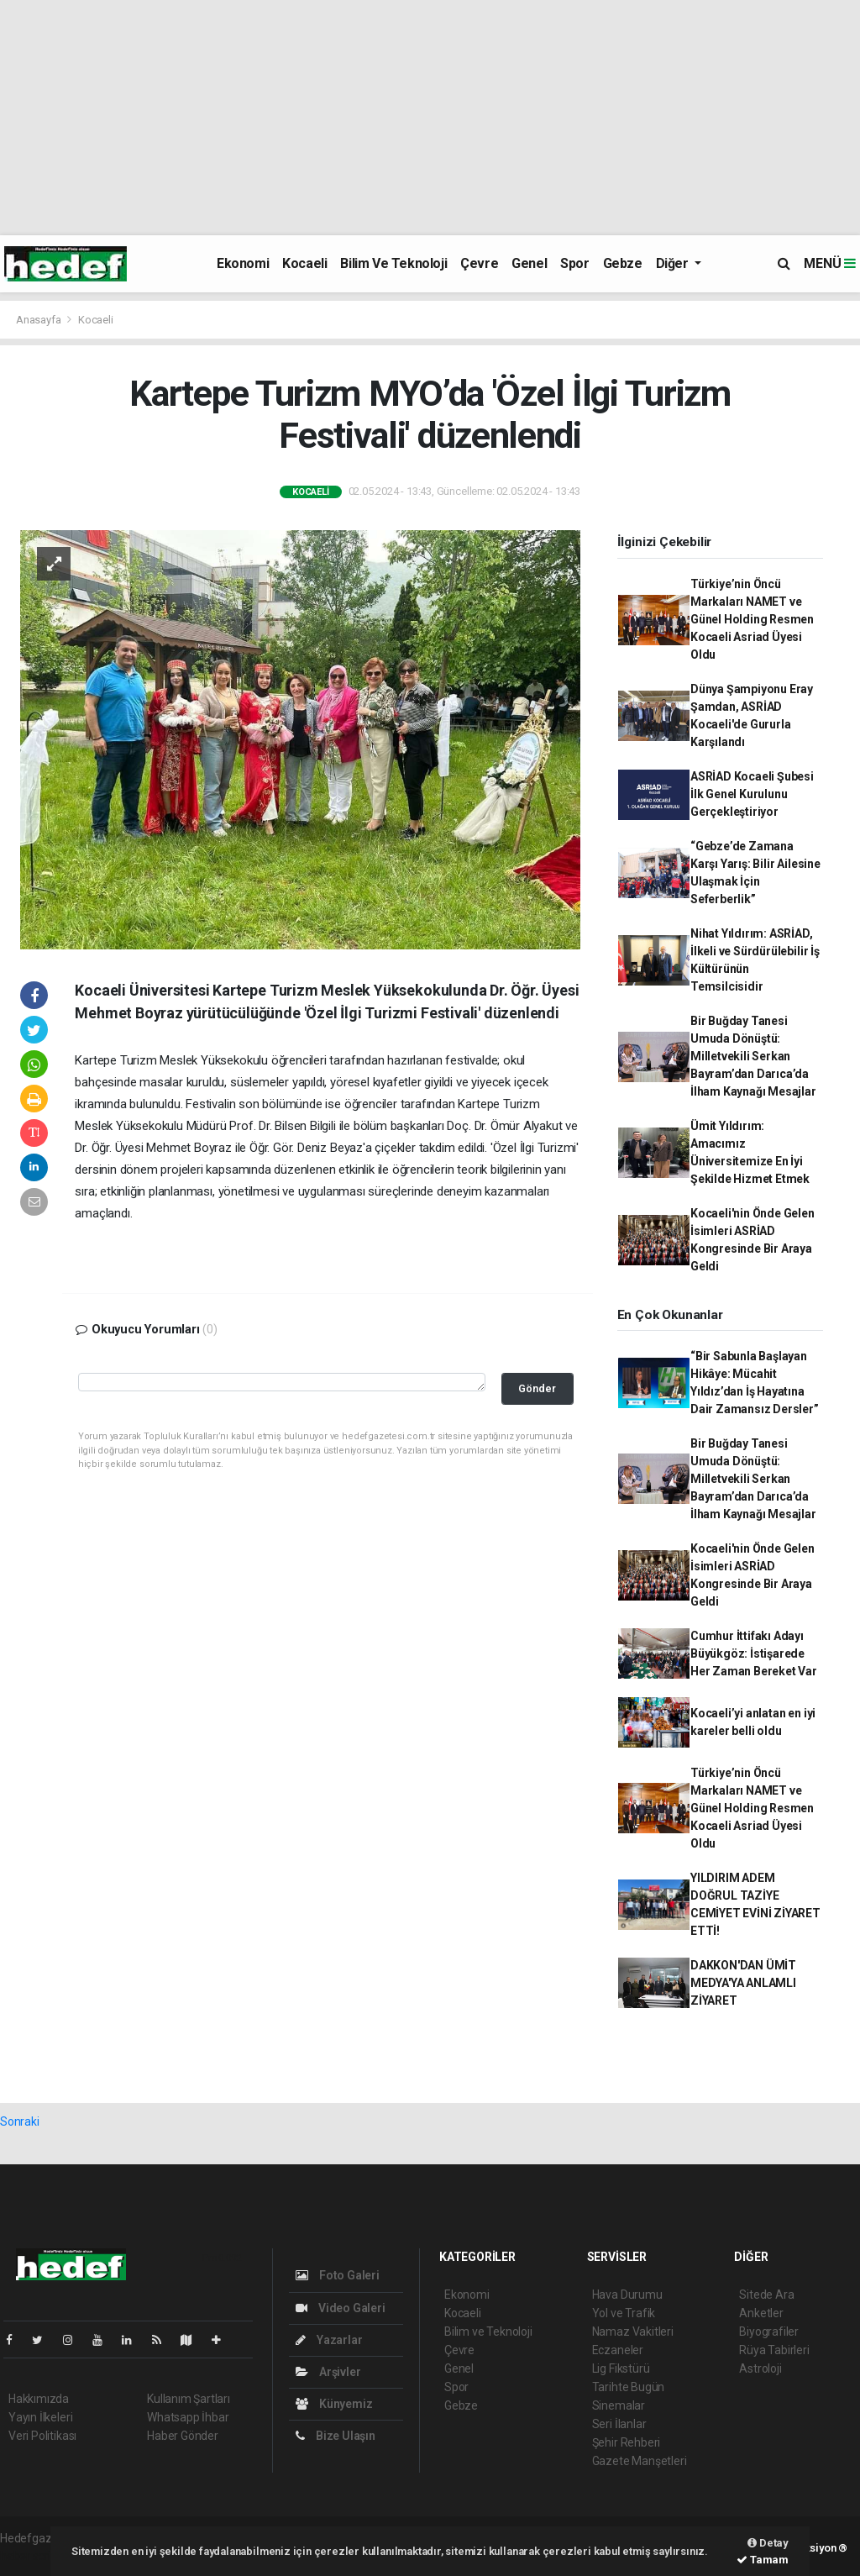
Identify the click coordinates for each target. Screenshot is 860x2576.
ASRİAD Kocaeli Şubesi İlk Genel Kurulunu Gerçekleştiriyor (752, 794)
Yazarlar (329, 2340)
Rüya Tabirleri (774, 2350)
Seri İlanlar (619, 2424)
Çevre (479, 263)
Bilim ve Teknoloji (393, 263)
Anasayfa (39, 319)
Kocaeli (304, 263)
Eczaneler (617, 2350)
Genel (529, 263)
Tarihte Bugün (628, 2387)
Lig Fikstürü (621, 2368)
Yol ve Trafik (624, 2313)
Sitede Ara (766, 2294)
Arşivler (328, 2372)
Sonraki (19, 2121)
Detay (768, 2543)
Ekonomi (243, 263)
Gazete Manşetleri (639, 2461)
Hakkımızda (38, 2398)
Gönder (537, 1388)
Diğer (674, 263)
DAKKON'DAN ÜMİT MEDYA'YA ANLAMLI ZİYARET (743, 1982)
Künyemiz (334, 2403)
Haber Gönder (182, 2435)
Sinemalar (618, 2405)
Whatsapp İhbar (187, 2417)
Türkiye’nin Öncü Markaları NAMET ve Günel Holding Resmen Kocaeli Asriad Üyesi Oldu (752, 619)
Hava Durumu (627, 2294)
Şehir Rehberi (626, 2442)
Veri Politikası (42, 2435)
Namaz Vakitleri (633, 2331)
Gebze (622, 263)
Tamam (763, 2559)
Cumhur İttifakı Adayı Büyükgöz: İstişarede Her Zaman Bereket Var (753, 1653)
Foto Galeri (338, 2275)
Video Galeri (340, 2308)
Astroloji (760, 2368)
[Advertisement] (430, 117)
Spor (574, 263)
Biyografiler (769, 2331)
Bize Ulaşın (335, 2435)
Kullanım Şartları (188, 2398)
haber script (30, 2556)
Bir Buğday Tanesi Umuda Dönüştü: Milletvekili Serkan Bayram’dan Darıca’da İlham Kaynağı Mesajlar (753, 1056)
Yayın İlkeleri (40, 2417)
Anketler (761, 2313)
